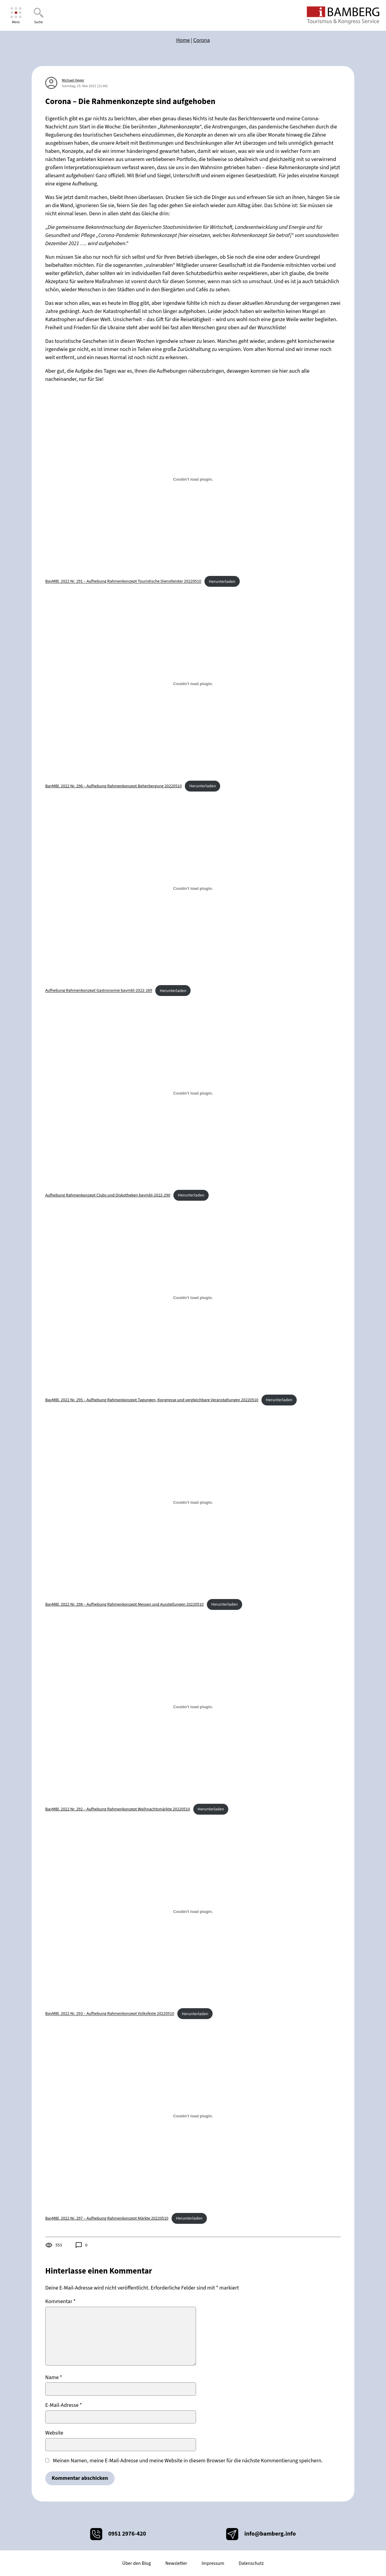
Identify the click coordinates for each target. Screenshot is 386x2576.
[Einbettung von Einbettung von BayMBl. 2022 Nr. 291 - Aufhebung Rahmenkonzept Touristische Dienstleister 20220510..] (193, 479)
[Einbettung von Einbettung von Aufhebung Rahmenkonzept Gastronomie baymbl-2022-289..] (193, 888)
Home (183, 40)
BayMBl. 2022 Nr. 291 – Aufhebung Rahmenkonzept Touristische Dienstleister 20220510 (123, 581)
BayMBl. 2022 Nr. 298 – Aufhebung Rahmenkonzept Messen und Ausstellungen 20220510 (124, 1604)
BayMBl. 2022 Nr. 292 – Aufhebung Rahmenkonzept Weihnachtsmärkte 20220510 (117, 1809)
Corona (201, 40)
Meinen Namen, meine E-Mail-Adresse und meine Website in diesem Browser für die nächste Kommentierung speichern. (188, 2460)
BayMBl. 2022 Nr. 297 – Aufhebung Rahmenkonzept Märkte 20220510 (106, 2218)
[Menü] (16, 15)
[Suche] (38, 15)
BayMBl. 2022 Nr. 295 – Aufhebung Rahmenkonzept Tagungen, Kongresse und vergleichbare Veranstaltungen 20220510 (151, 1400)
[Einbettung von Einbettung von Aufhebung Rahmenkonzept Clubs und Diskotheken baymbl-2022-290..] (193, 1093)
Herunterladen (222, 581)
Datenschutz (251, 2563)
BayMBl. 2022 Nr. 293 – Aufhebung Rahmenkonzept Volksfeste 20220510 (109, 2014)
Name (53, 2377)
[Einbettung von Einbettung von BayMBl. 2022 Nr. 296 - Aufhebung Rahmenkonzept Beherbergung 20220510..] (193, 683)
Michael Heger (73, 80)
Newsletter (176, 2563)
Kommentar (60, 2301)
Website (54, 2433)
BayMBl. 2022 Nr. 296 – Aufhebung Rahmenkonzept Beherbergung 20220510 (113, 786)
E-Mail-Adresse (63, 2405)
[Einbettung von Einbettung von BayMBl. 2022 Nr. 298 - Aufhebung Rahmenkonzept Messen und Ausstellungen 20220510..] (193, 1502)
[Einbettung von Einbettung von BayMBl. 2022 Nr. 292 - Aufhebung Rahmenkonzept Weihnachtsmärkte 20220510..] (193, 1707)
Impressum (212, 2563)
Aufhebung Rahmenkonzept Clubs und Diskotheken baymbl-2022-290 (107, 1195)
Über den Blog (136, 2563)
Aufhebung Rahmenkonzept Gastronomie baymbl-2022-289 (98, 991)
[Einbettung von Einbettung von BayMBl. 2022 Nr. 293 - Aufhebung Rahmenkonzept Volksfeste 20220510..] (193, 1911)
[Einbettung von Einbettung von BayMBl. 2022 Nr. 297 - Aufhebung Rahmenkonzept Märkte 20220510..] (193, 2116)
